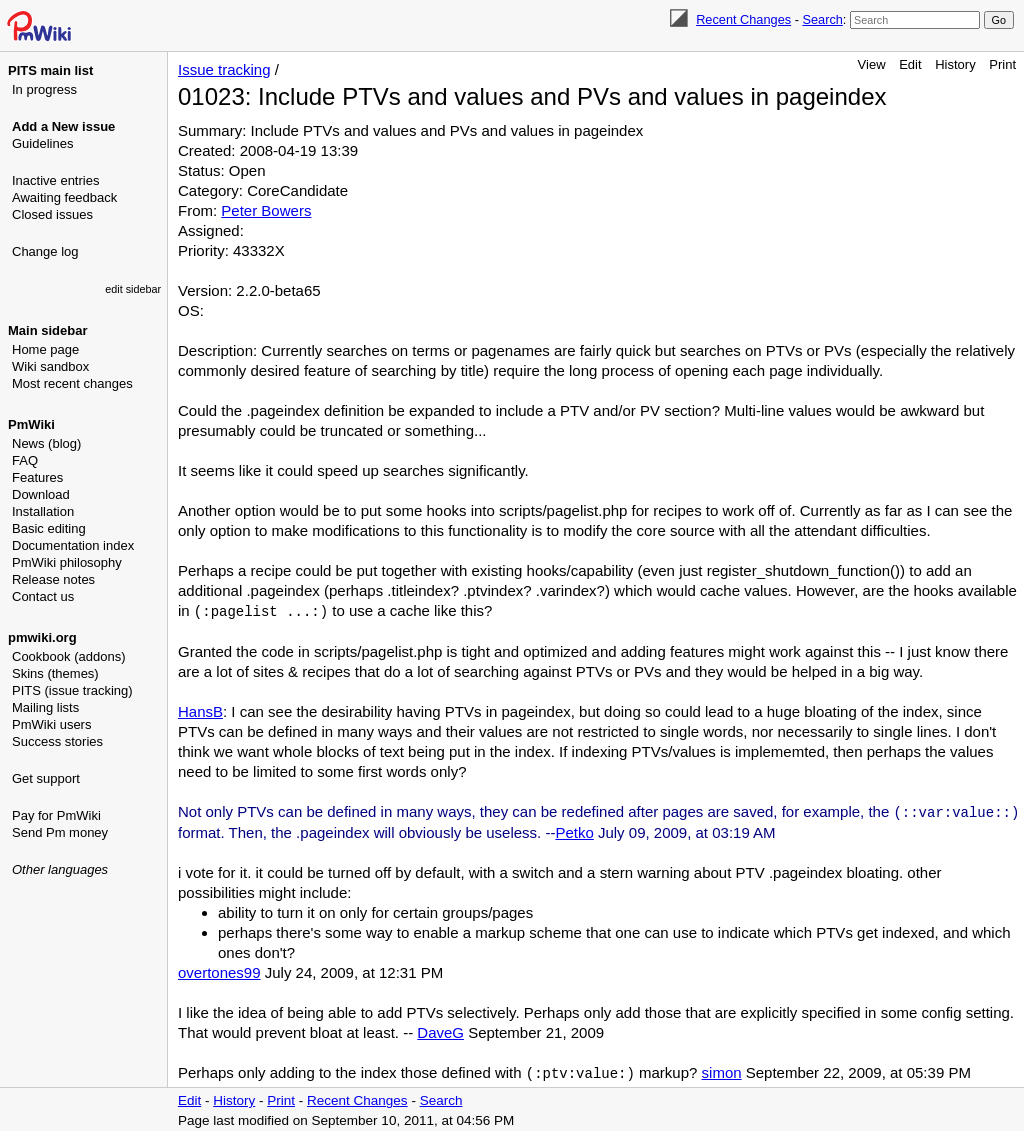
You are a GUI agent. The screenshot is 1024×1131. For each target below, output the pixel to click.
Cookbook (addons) (68, 656)
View (872, 64)
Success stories (57, 741)
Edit (910, 64)
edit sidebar (133, 289)
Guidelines (42, 143)
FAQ (25, 460)
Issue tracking (224, 69)
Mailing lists (45, 707)
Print (1002, 64)
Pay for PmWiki (56, 815)
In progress (44, 89)
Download (41, 494)
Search (822, 19)
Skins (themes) (55, 673)
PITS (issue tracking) (72, 690)
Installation (43, 511)
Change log (45, 251)
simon (722, 1070)
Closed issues (52, 214)
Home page (45, 349)
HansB (200, 710)
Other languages (60, 869)
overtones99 (219, 970)
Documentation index (73, 545)
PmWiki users (51, 724)
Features (37, 477)
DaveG (440, 1030)
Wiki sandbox (50, 366)
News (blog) (46, 443)
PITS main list (50, 70)
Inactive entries (55, 180)
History (955, 64)
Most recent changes (72, 383)
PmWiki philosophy (67, 562)
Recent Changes (743, 19)
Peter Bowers (266, 210)
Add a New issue (63, 126)
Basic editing (49, 528)
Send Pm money (60, 832)
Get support (46, 778)
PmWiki (31, 424)
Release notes (53, 579)
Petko (574, 830)
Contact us (43, 596)
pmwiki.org (42, 637)
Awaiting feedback (64, 197)
